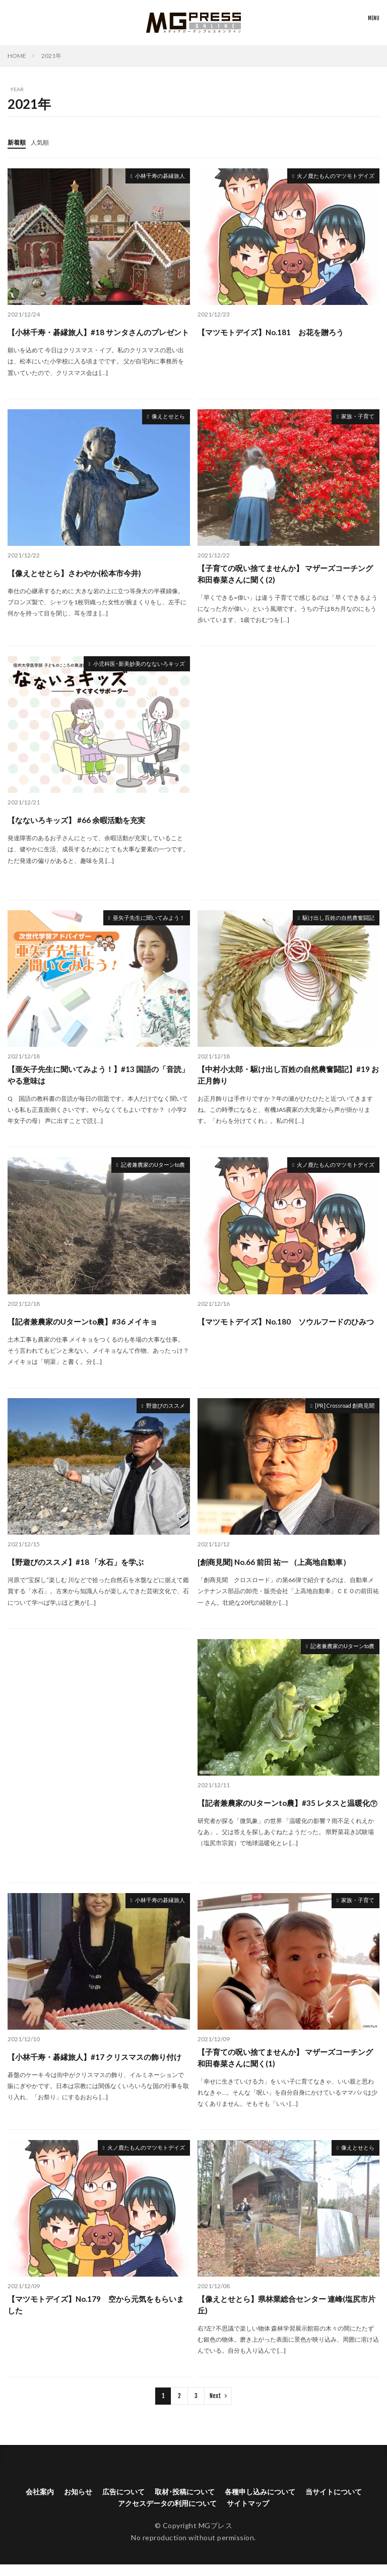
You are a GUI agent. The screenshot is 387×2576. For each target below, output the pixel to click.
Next (215, 2407)
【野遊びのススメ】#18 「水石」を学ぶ (80, 1571)
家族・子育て (353, 424)
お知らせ (78, 2503)
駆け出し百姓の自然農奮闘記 (328, 926)
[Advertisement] (289, 781)
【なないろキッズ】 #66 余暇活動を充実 (80, 828)
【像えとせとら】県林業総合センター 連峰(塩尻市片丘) (288, 2316)
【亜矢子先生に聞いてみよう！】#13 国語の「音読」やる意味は (96, 1084)
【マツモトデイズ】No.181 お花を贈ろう (275, 331)
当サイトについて (333, 2503)
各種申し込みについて (260, 2503)
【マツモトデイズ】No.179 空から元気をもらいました (97, 2316)
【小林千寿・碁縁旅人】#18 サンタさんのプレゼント (96, 333)
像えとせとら (164, 424)
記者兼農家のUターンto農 (143, 1175)
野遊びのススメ (160, 1415)
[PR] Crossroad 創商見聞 (335, 1415)
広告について (123, 2503)
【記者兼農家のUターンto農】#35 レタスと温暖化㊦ (285, 1814)
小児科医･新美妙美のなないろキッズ (127, 672)
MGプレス (216, 2537)
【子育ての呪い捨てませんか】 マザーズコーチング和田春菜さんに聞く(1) (287, 2068)
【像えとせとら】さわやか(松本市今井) (79, 580)
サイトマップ (248, 2514)
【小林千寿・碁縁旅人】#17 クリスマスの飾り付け (96, 2068)
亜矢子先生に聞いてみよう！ (139, 926)
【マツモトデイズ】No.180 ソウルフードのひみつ (287, 1332)
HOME (17, 55)
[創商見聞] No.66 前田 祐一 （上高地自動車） (279, 1571)
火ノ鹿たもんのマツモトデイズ (325, 176)
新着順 (18, 142)
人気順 (44, 142)
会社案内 (40, 2503)
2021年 (51, 55)
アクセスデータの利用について (167, 2514)
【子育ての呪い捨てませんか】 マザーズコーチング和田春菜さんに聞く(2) (287, 581)
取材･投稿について (185, 2503)
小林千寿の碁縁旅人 (153, 176)
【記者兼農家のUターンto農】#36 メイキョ (87, 1330)
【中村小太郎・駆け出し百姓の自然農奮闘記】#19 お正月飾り (282, 1084)
